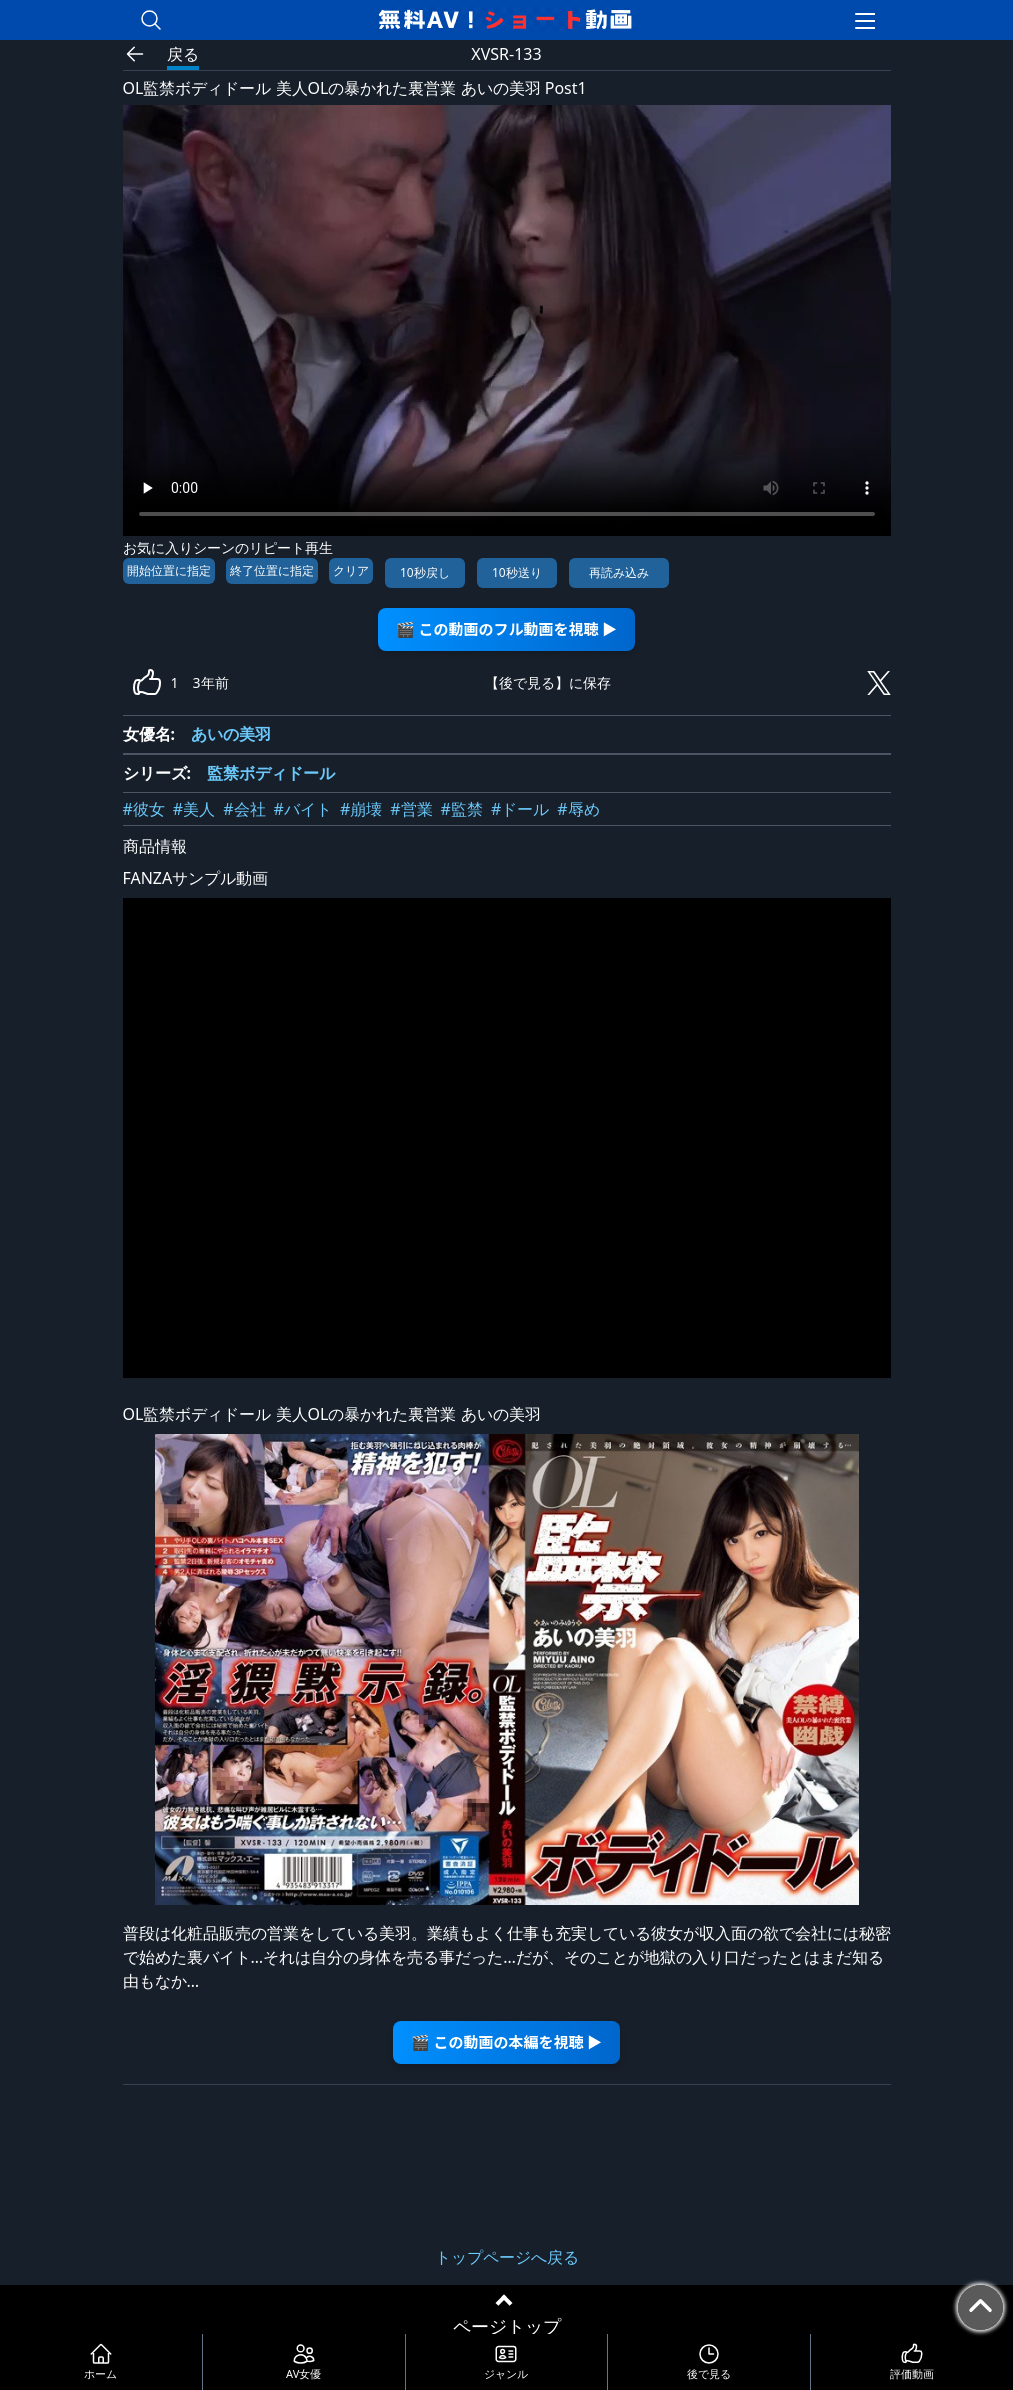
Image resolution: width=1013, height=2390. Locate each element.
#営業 (411, 809)
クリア (351, 570)
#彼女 (144, 809)
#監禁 (462, 809)
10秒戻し (425, 572)
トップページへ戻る (507, 2257)
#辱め (578, 809)
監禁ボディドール (271, 773)
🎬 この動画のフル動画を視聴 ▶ (506, 628)
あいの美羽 (231, 734)
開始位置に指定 (169, 570)
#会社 (244, 809)
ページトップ (507, 2326)
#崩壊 (361, 809)
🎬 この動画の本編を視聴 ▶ (506, 2041)
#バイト (303, 809)
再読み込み (619, 572)
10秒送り (517, 572)
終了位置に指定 (272, 570)
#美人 (194, 809)
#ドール (520, 809)
